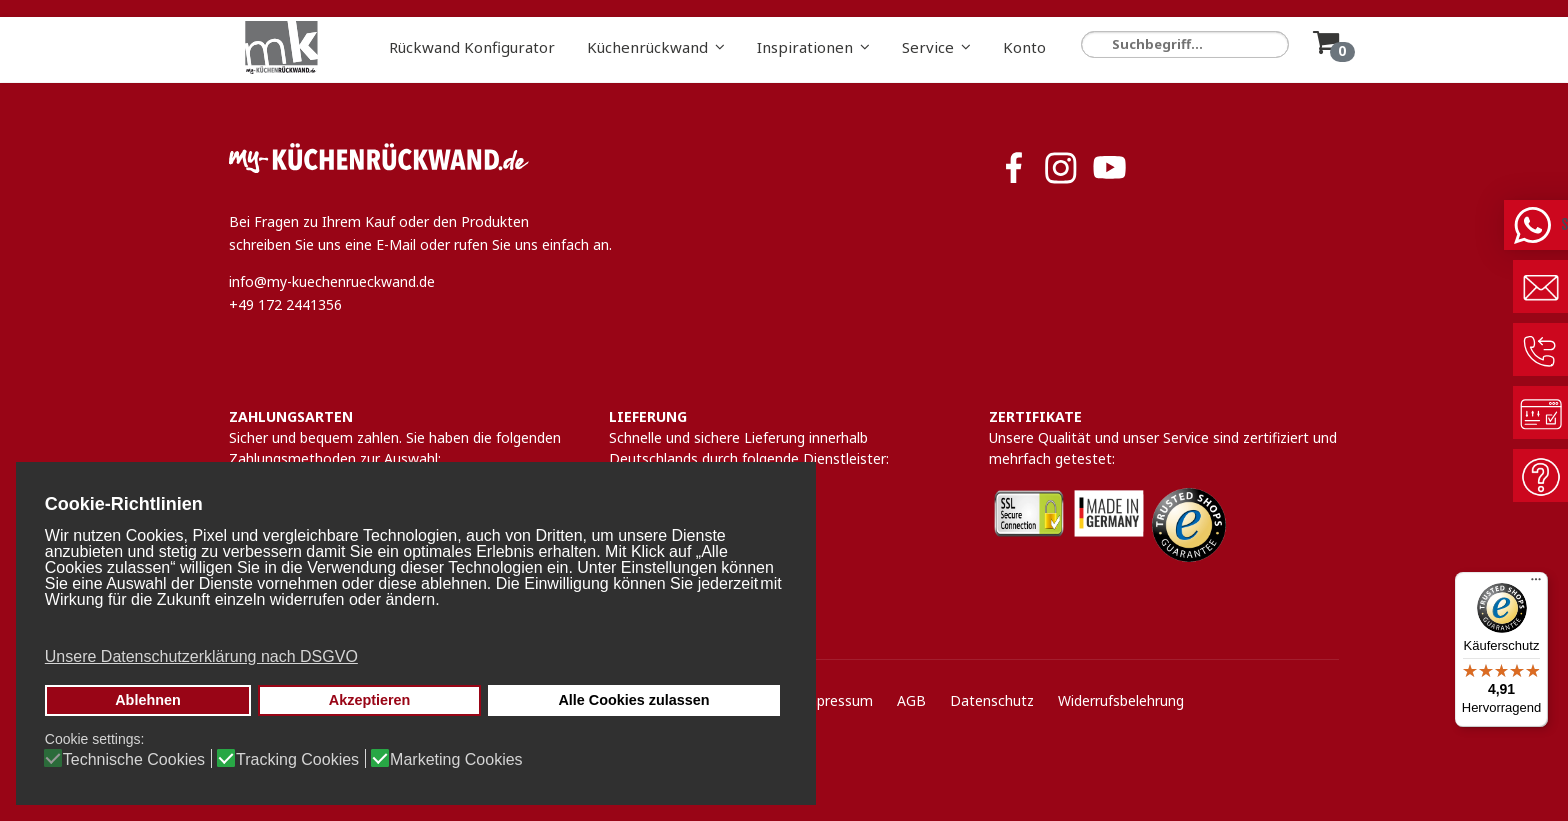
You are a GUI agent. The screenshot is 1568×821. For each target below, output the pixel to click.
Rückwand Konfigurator (472, 47)
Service (928, 47)
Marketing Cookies (456, 760)
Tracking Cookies (297, 760)
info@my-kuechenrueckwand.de (332, 281)
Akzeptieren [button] (370, 700)
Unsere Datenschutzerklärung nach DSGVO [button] (201, 656)
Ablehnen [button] (148, 700)
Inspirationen (805, 47)
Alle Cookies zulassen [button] (633, 700)
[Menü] (1536, 584)
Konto (1024, 47)
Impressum (836, 700)
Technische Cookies (134, 760)
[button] (414, 627)
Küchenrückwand (647, 47)
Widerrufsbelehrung (1121, 700)
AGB (911, 700)
